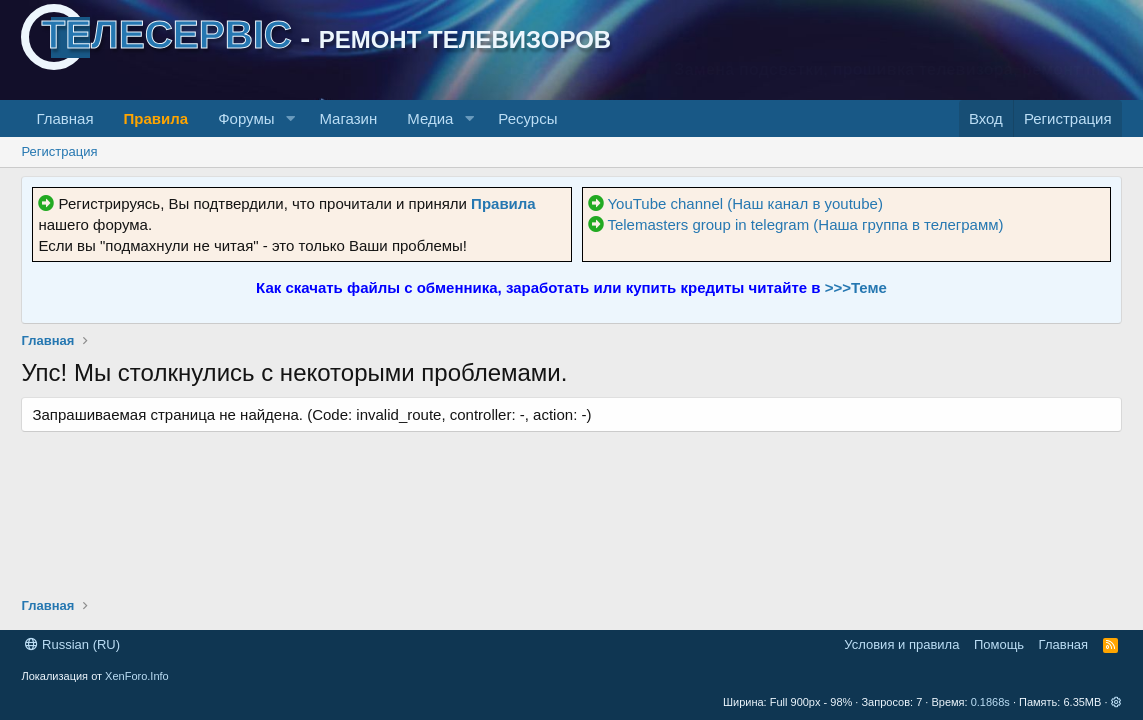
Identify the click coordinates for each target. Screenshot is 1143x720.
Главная (64, 118)
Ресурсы (527, 118)
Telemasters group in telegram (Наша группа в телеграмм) (805, 224)
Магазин (348, 118)
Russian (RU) (72, 644)
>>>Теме (856, 287)
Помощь (999, 644)
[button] (290, 118)
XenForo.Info (137, 676)
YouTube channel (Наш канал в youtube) (745, 203)
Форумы (246, 118)
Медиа (430, 118)
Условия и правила (901, 644)
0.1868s (990, 702)
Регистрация (59, 151)
